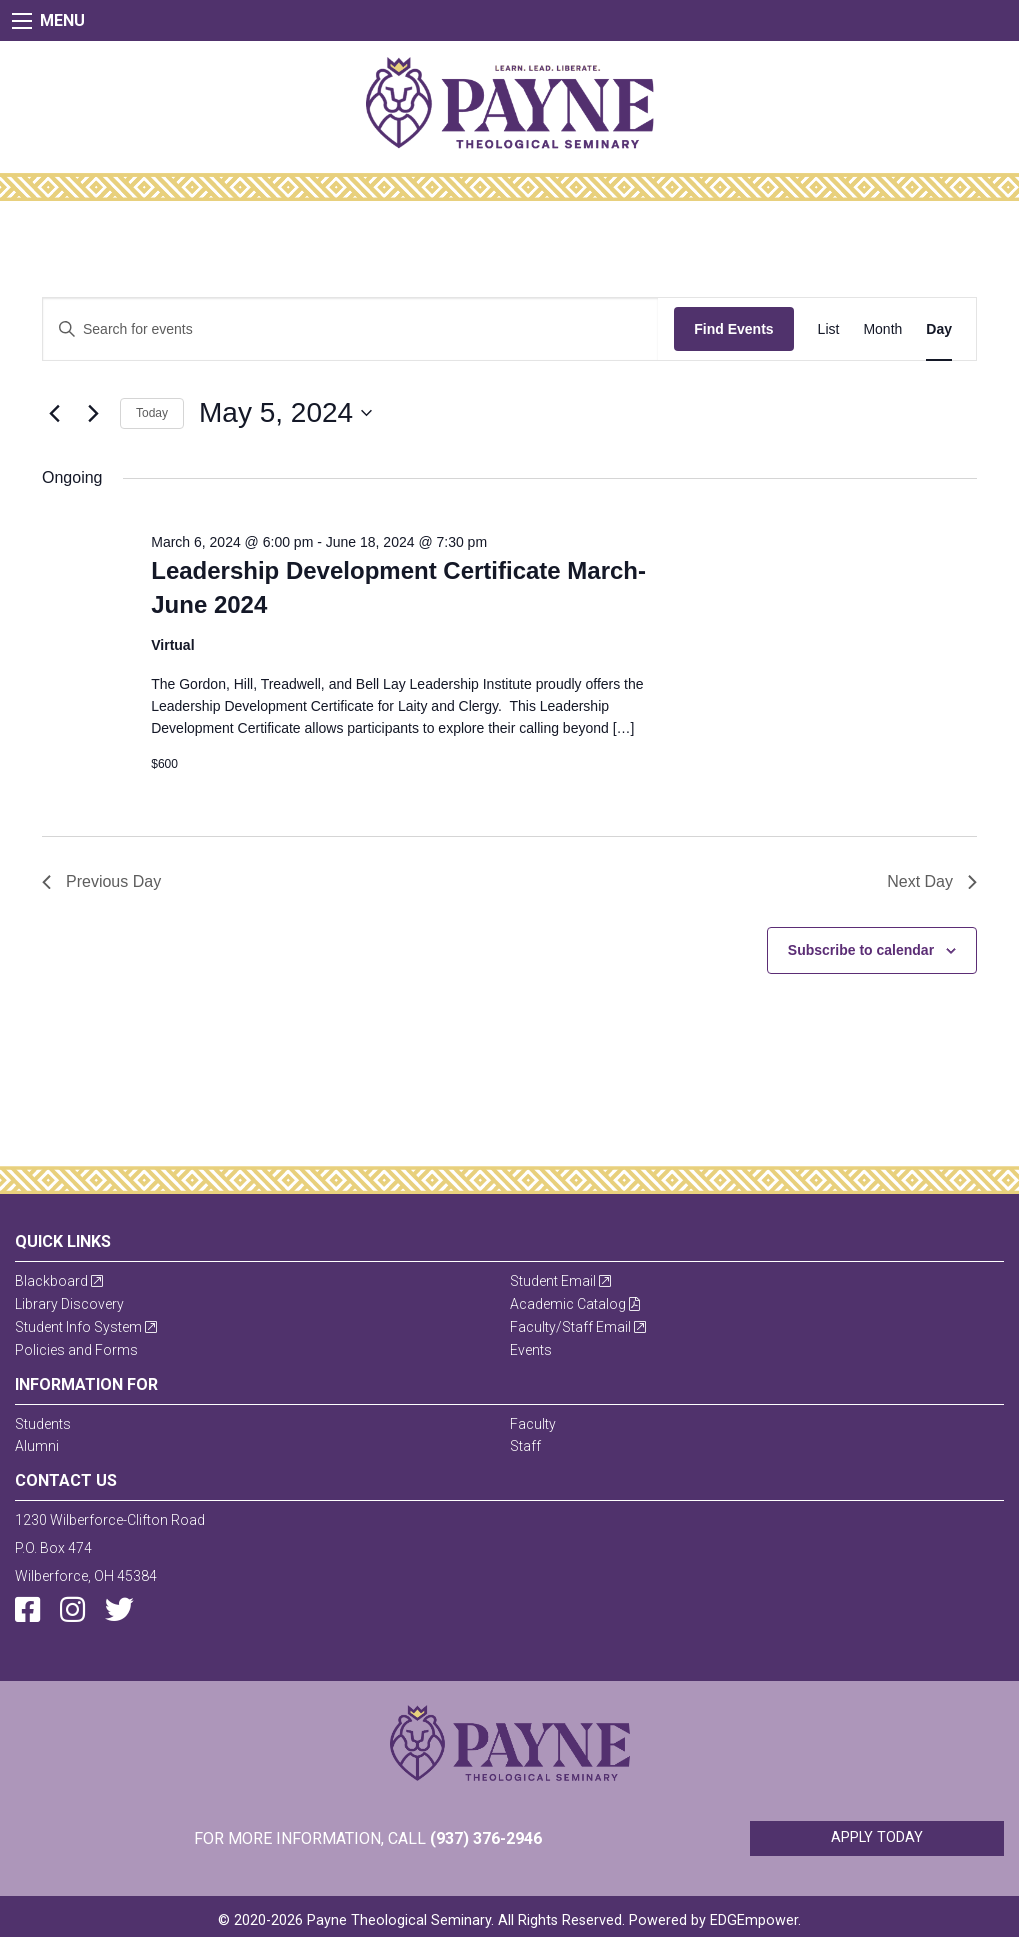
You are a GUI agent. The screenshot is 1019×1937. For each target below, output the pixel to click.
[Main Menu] (22, 21)
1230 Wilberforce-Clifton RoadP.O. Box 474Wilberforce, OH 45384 (110, 1548)
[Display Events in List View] (829, 329)
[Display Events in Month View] (882, 329)
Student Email (560, 1281)
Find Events (733, 329)
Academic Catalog (575, 1304)
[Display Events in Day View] (939, 329)
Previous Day (101, 881)
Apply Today (877, 1837)
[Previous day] (54, 413)
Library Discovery (69, 1304)
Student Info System (86, 1327)
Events (531, 1350)
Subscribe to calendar (861, 950)
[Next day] (93, 413)
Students (43, 1424)
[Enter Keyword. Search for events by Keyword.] (350, 329)
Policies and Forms (76, 1350)
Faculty (533, 1424)
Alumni (37, 1446)
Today (152, 413)
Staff (525, 1446)
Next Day (932, 881)
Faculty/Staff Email (578, 1327)
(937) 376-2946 (486, 1838)
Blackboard (59, 1281)
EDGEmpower (754, 1920)
